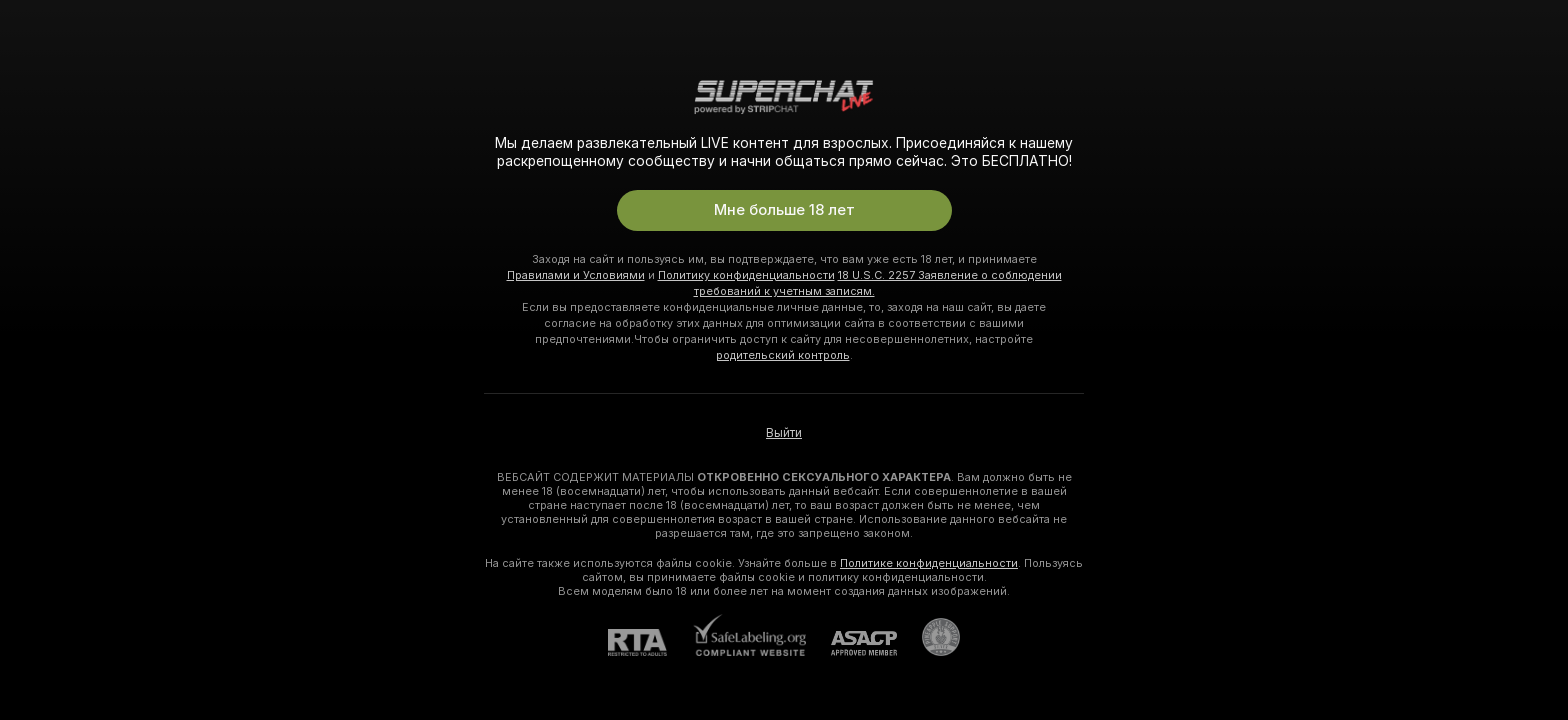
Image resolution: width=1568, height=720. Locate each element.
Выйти (784, 433)
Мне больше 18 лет (784, 210)
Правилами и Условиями (576, 275)
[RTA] (650, 642)
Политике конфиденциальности (929, 563)
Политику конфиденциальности (746, 275)
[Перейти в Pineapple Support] (928, 637)
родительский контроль (783, 355)
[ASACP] (851, 643)
